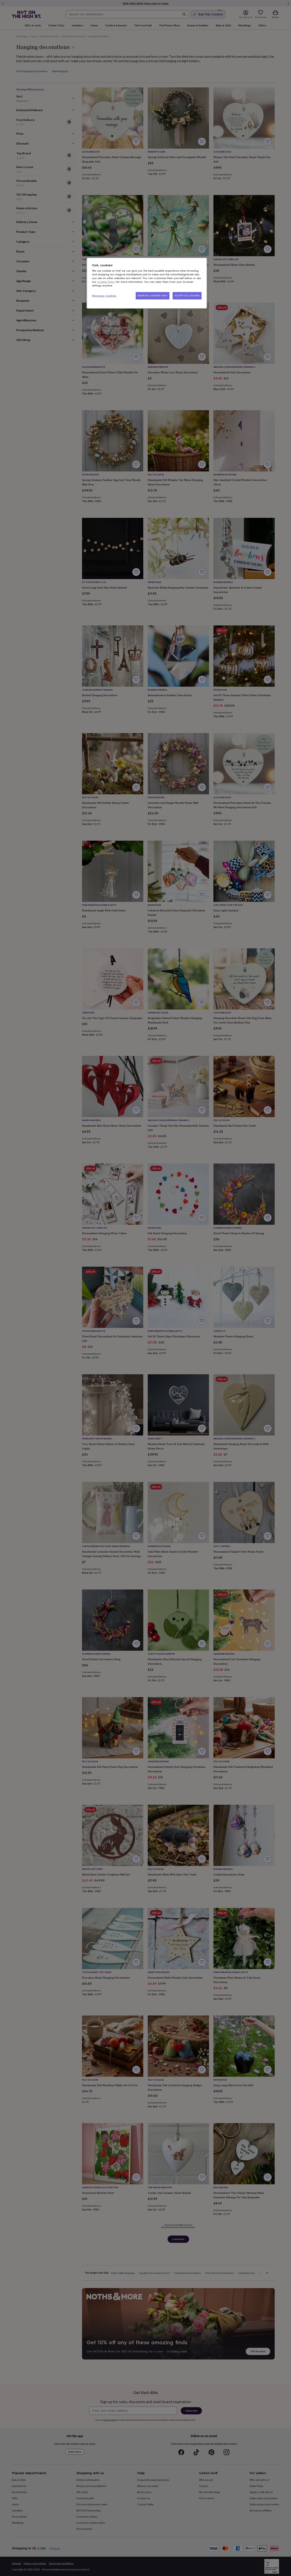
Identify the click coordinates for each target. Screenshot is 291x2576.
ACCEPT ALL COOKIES (187, 295)
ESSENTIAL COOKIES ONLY (153, 295)
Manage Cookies (104, 295)
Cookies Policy (106, 282)
